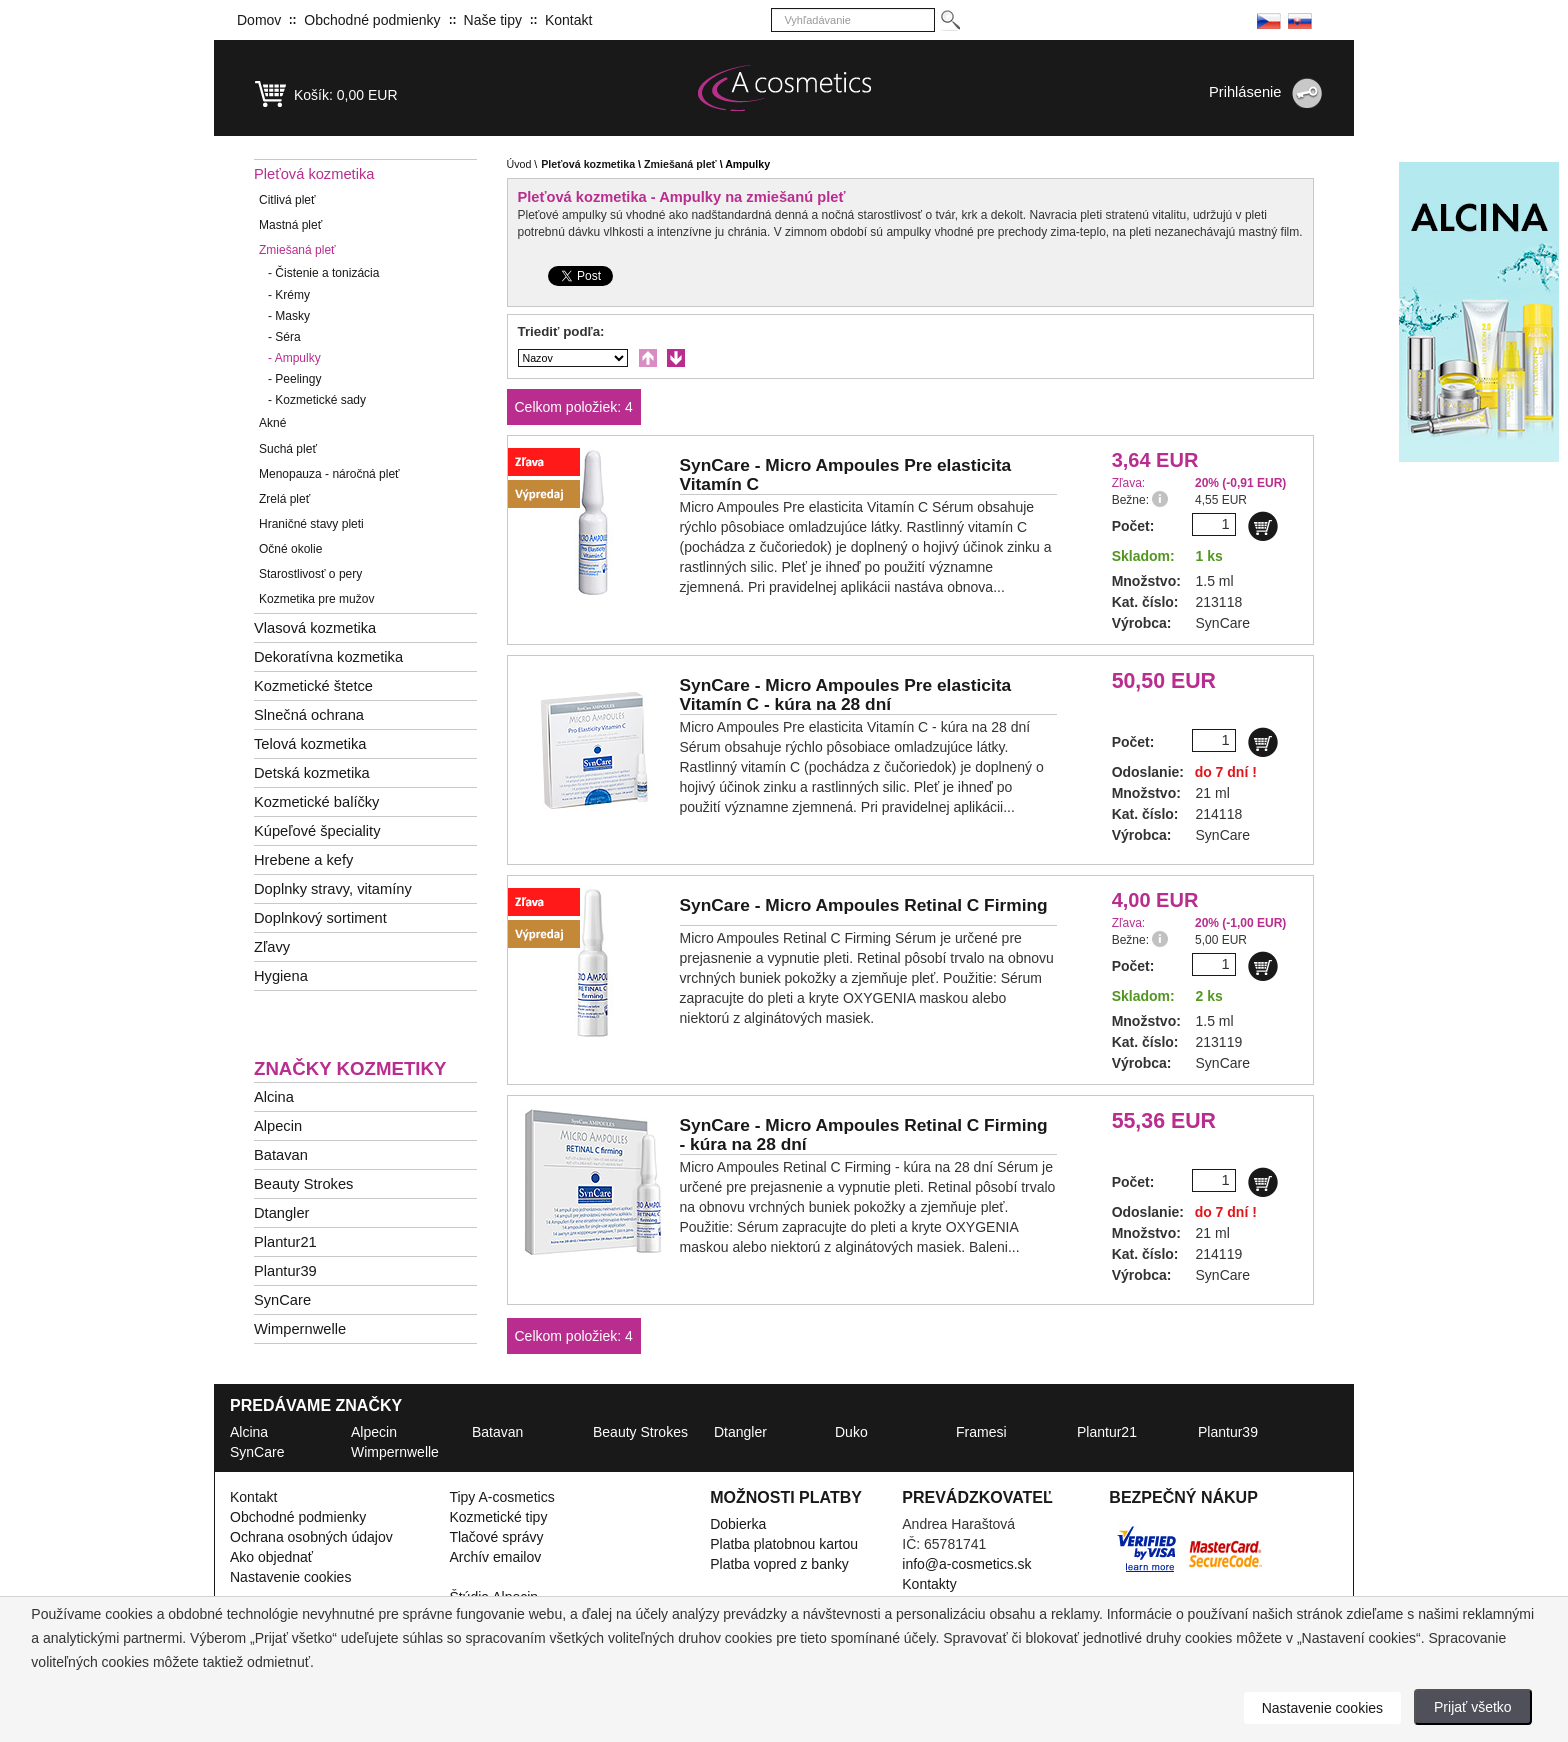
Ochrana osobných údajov (311, 1537)
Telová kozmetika (310, 744)
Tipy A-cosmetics (501, 1497)
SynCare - (846, 474)
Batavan (281, 1155)
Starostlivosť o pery (310, 574)
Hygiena (281, 976)
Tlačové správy (496, 1537)
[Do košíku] (1263, 526)
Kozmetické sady (317, 400)
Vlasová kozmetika (315, 628)
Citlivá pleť (287, 200)
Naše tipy (493, 20)
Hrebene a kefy (303, 860)
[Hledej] (949, 20)
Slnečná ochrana (309, 715)
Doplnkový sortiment (320, 918)
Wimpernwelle (300, 1329)
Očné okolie (290, 549)
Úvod (519, 164)
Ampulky (294, 358)
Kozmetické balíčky (316, 802)
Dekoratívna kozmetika (328, 657)
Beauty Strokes (303, 1184)
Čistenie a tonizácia (323, 273)
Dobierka (738, 1524)
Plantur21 (285, 1242)
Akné (272, 423)
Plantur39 (285, 1271)
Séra (284, 337)
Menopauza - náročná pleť (329, 474)
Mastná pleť (290, 225)
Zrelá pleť (284, 499)
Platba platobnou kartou (784, 1544)
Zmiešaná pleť (297, 250)
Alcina (274, 1097)
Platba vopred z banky (779, 1564)
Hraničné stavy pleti (311, 524)
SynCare (282, 1300)
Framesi (981, 1432)
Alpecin (278, 1126)
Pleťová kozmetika (314, 174)
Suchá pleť (288, 449)
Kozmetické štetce (313, 686)
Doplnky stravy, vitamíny (333, 889)
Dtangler (281, 1213)
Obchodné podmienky (372, 20)
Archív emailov (495, 1557)
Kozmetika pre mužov (316, 599)
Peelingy (294, 379)
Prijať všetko (1473, 1707)
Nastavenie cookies (290, 1577)
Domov (259, 20)
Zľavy (272, 947)
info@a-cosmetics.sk (966, 1564)
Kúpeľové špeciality (317, 831)
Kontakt (568, 20)
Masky (289, 316)
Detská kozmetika (312, 773)
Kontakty (929, 1584)
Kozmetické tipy (498, 1517)
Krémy (289, 295)
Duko (851, 1432)
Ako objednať (271, 1557)
